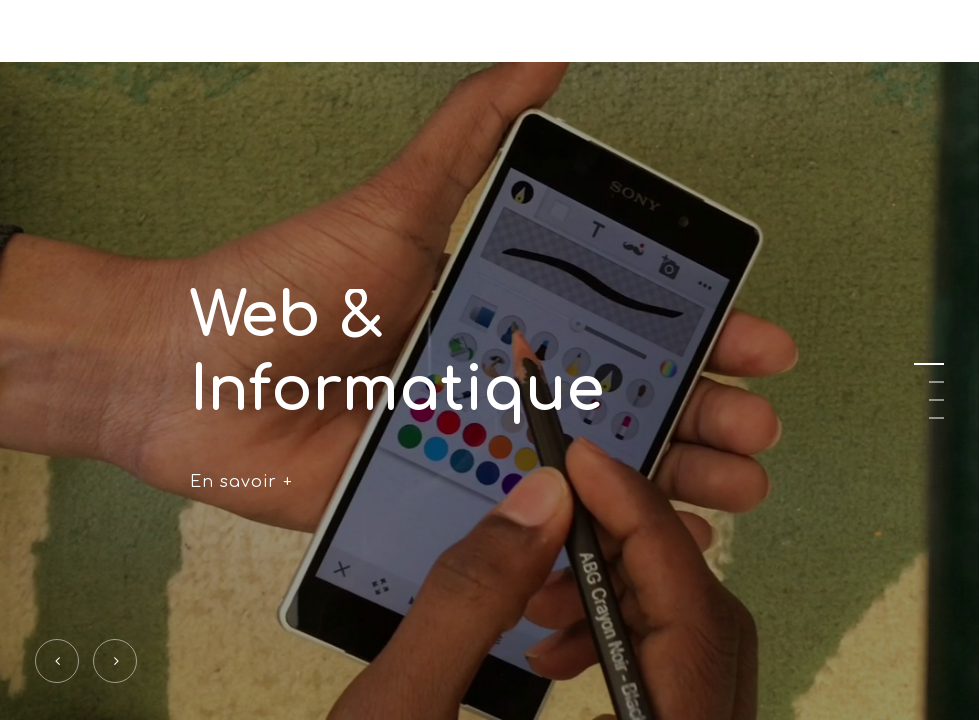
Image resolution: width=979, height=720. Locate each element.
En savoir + (241, 481)
